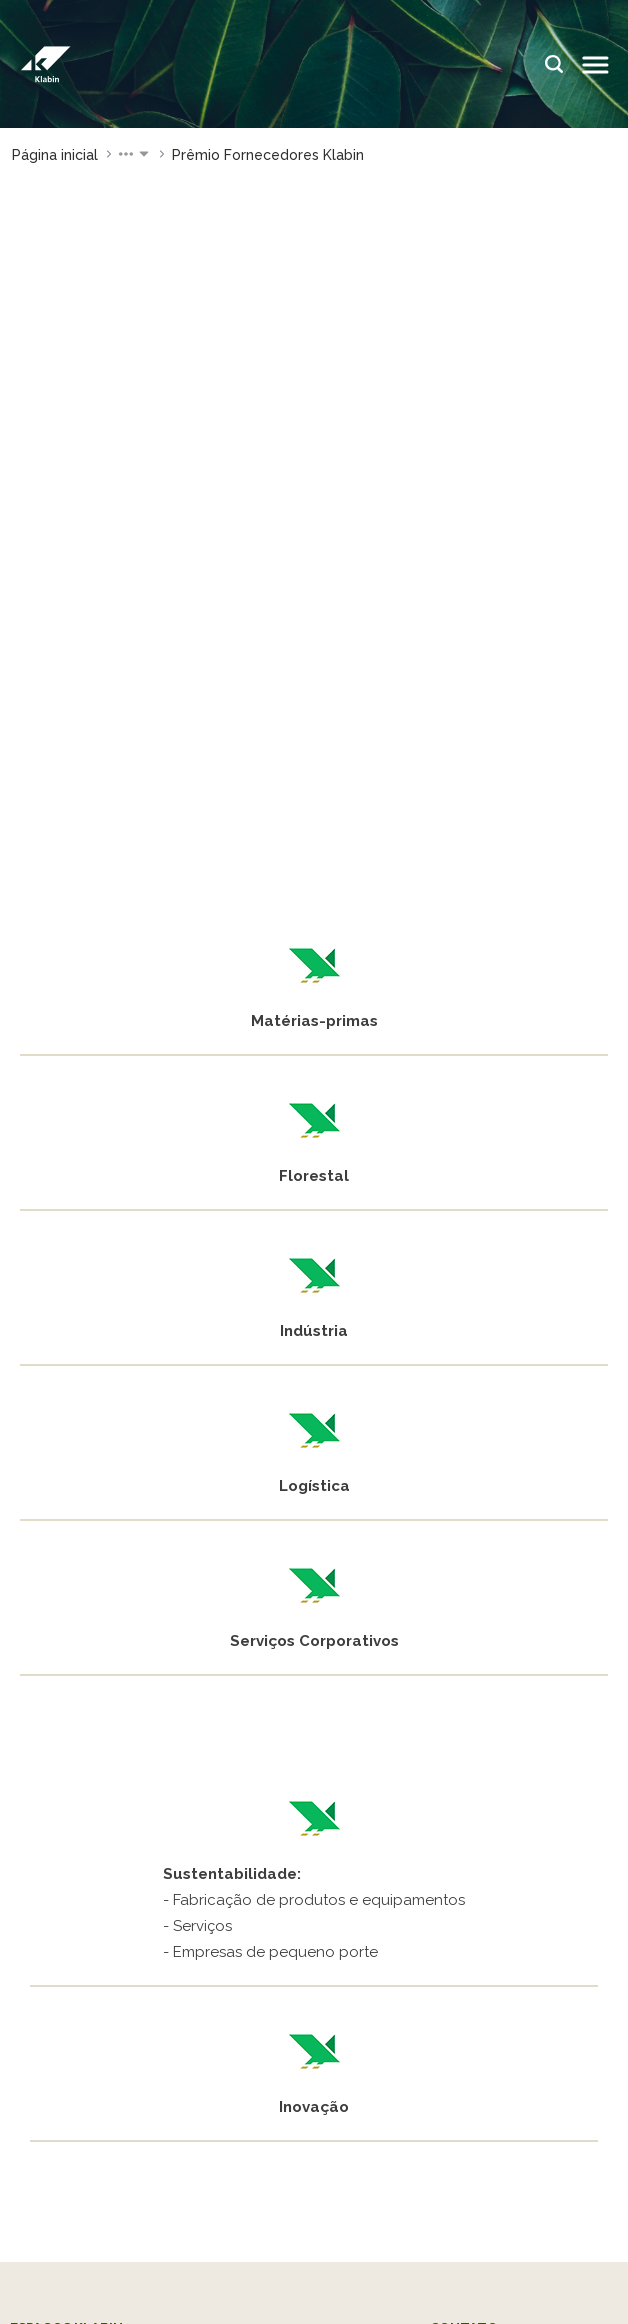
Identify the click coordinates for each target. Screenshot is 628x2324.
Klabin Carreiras (67, 1957)
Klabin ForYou (271, 1757)
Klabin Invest (457, 2101)
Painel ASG (260, 1821)
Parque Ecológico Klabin (100, 1869)
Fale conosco (480, 1757)
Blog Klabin (262, 1853)
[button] (135, 155)
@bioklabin (77, 2102)
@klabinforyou (87, 2120)
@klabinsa (552, 2083)
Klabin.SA (363, 2083)
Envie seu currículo (498, 1789)
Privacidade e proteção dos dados (314, 2309)
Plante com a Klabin (294, 1789)
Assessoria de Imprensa (517, 1821)
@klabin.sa (77, 2084)
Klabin (287, 2084)
